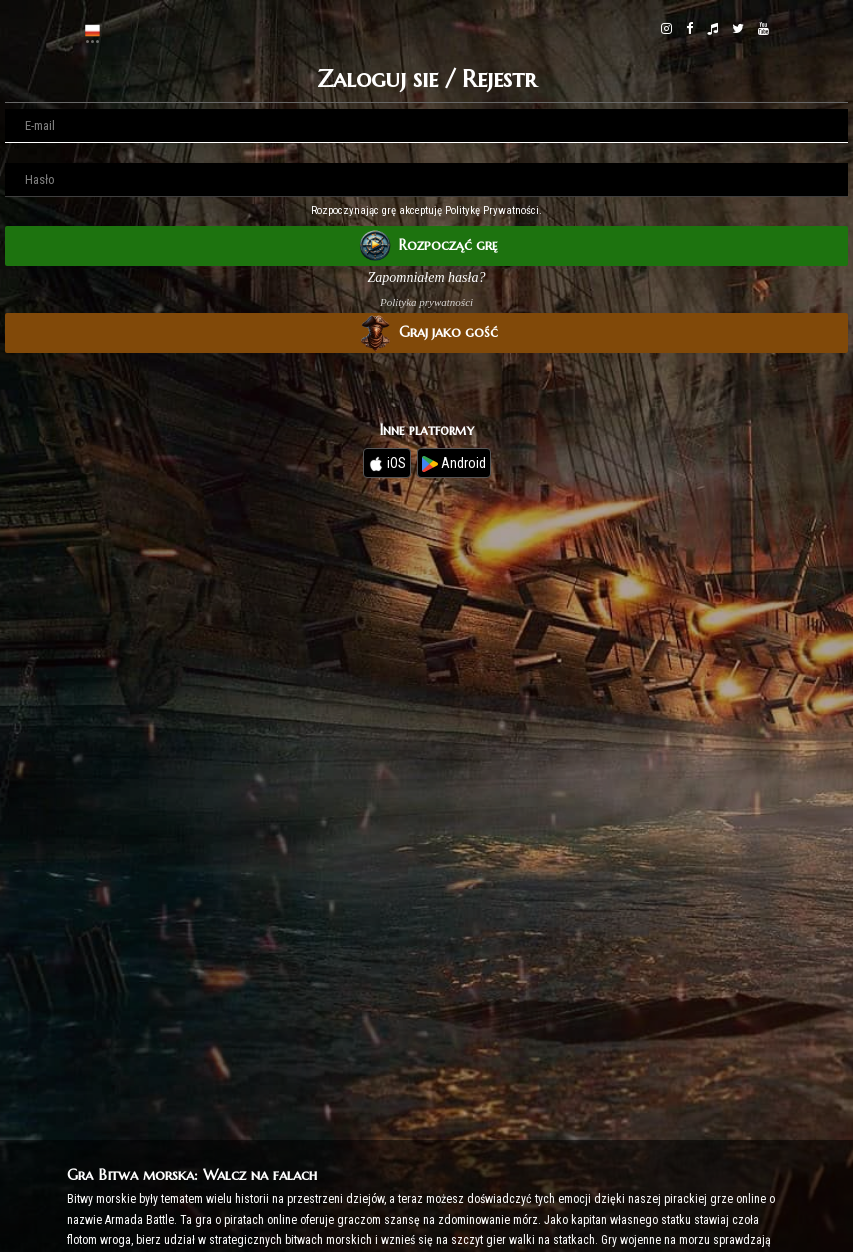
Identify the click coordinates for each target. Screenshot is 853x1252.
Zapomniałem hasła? (427, 277)
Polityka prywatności (426, 302)
